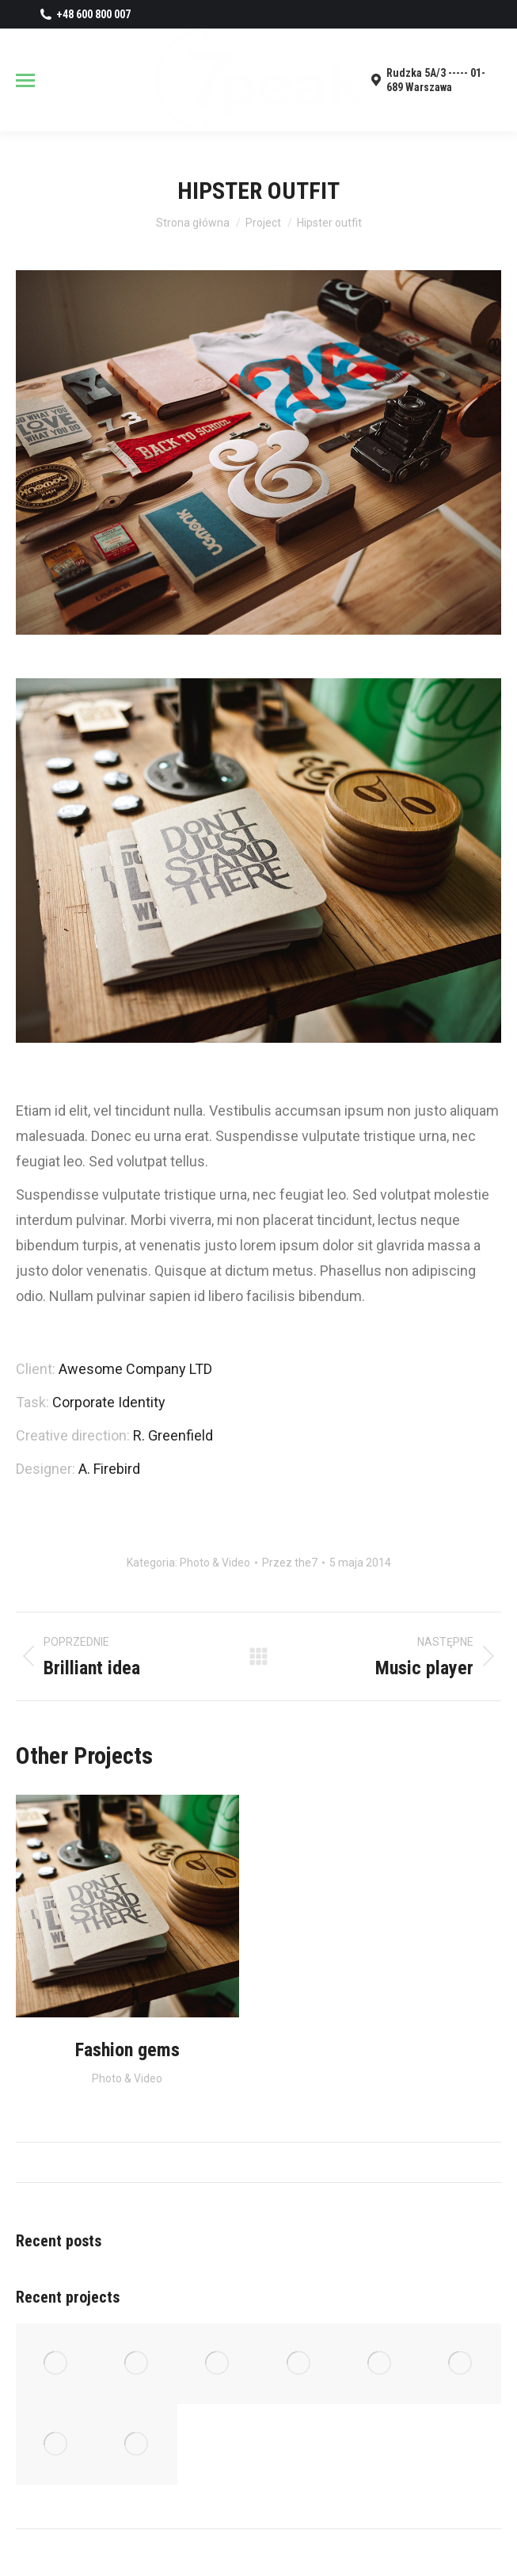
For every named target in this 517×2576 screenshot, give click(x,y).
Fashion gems (127, 2050)
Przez (289, 1562)
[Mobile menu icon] (25, 80)
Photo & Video (215, 1562)
